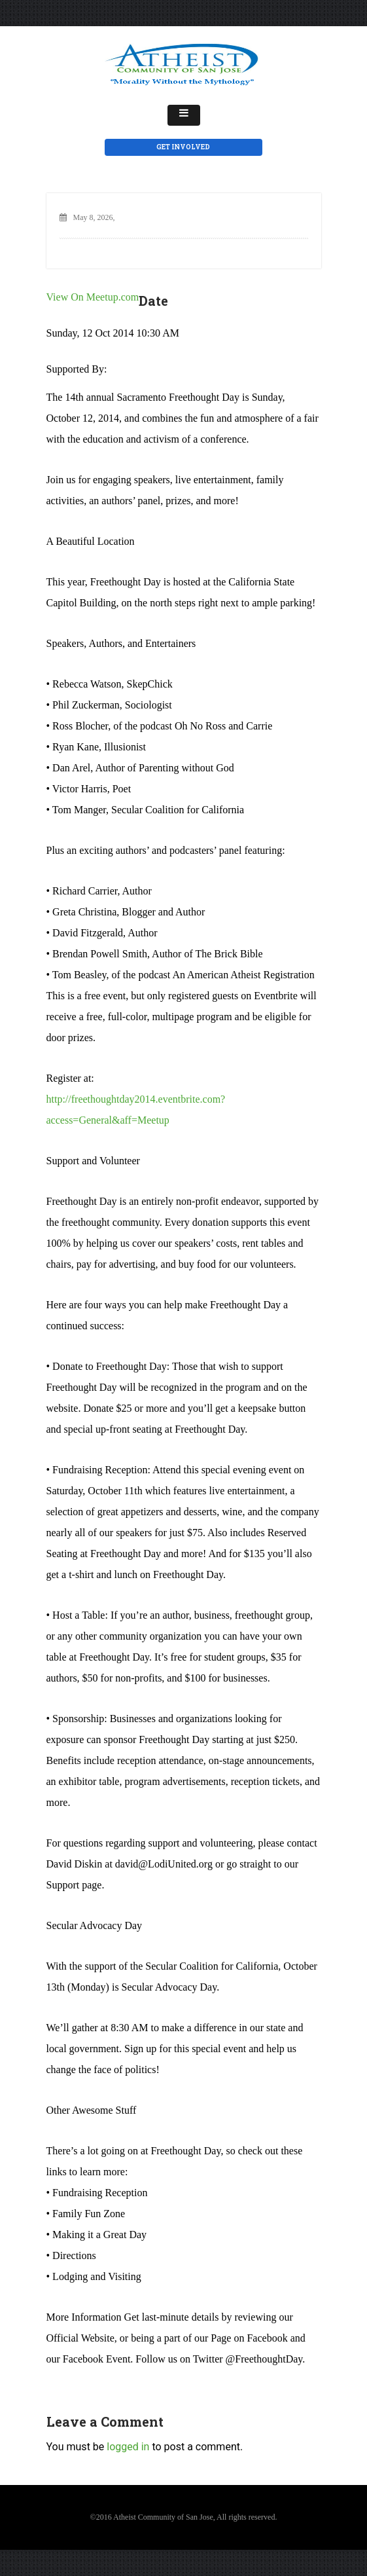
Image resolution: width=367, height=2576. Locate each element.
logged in (128, 2446)
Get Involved (183, 147)
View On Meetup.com (92, 297)
